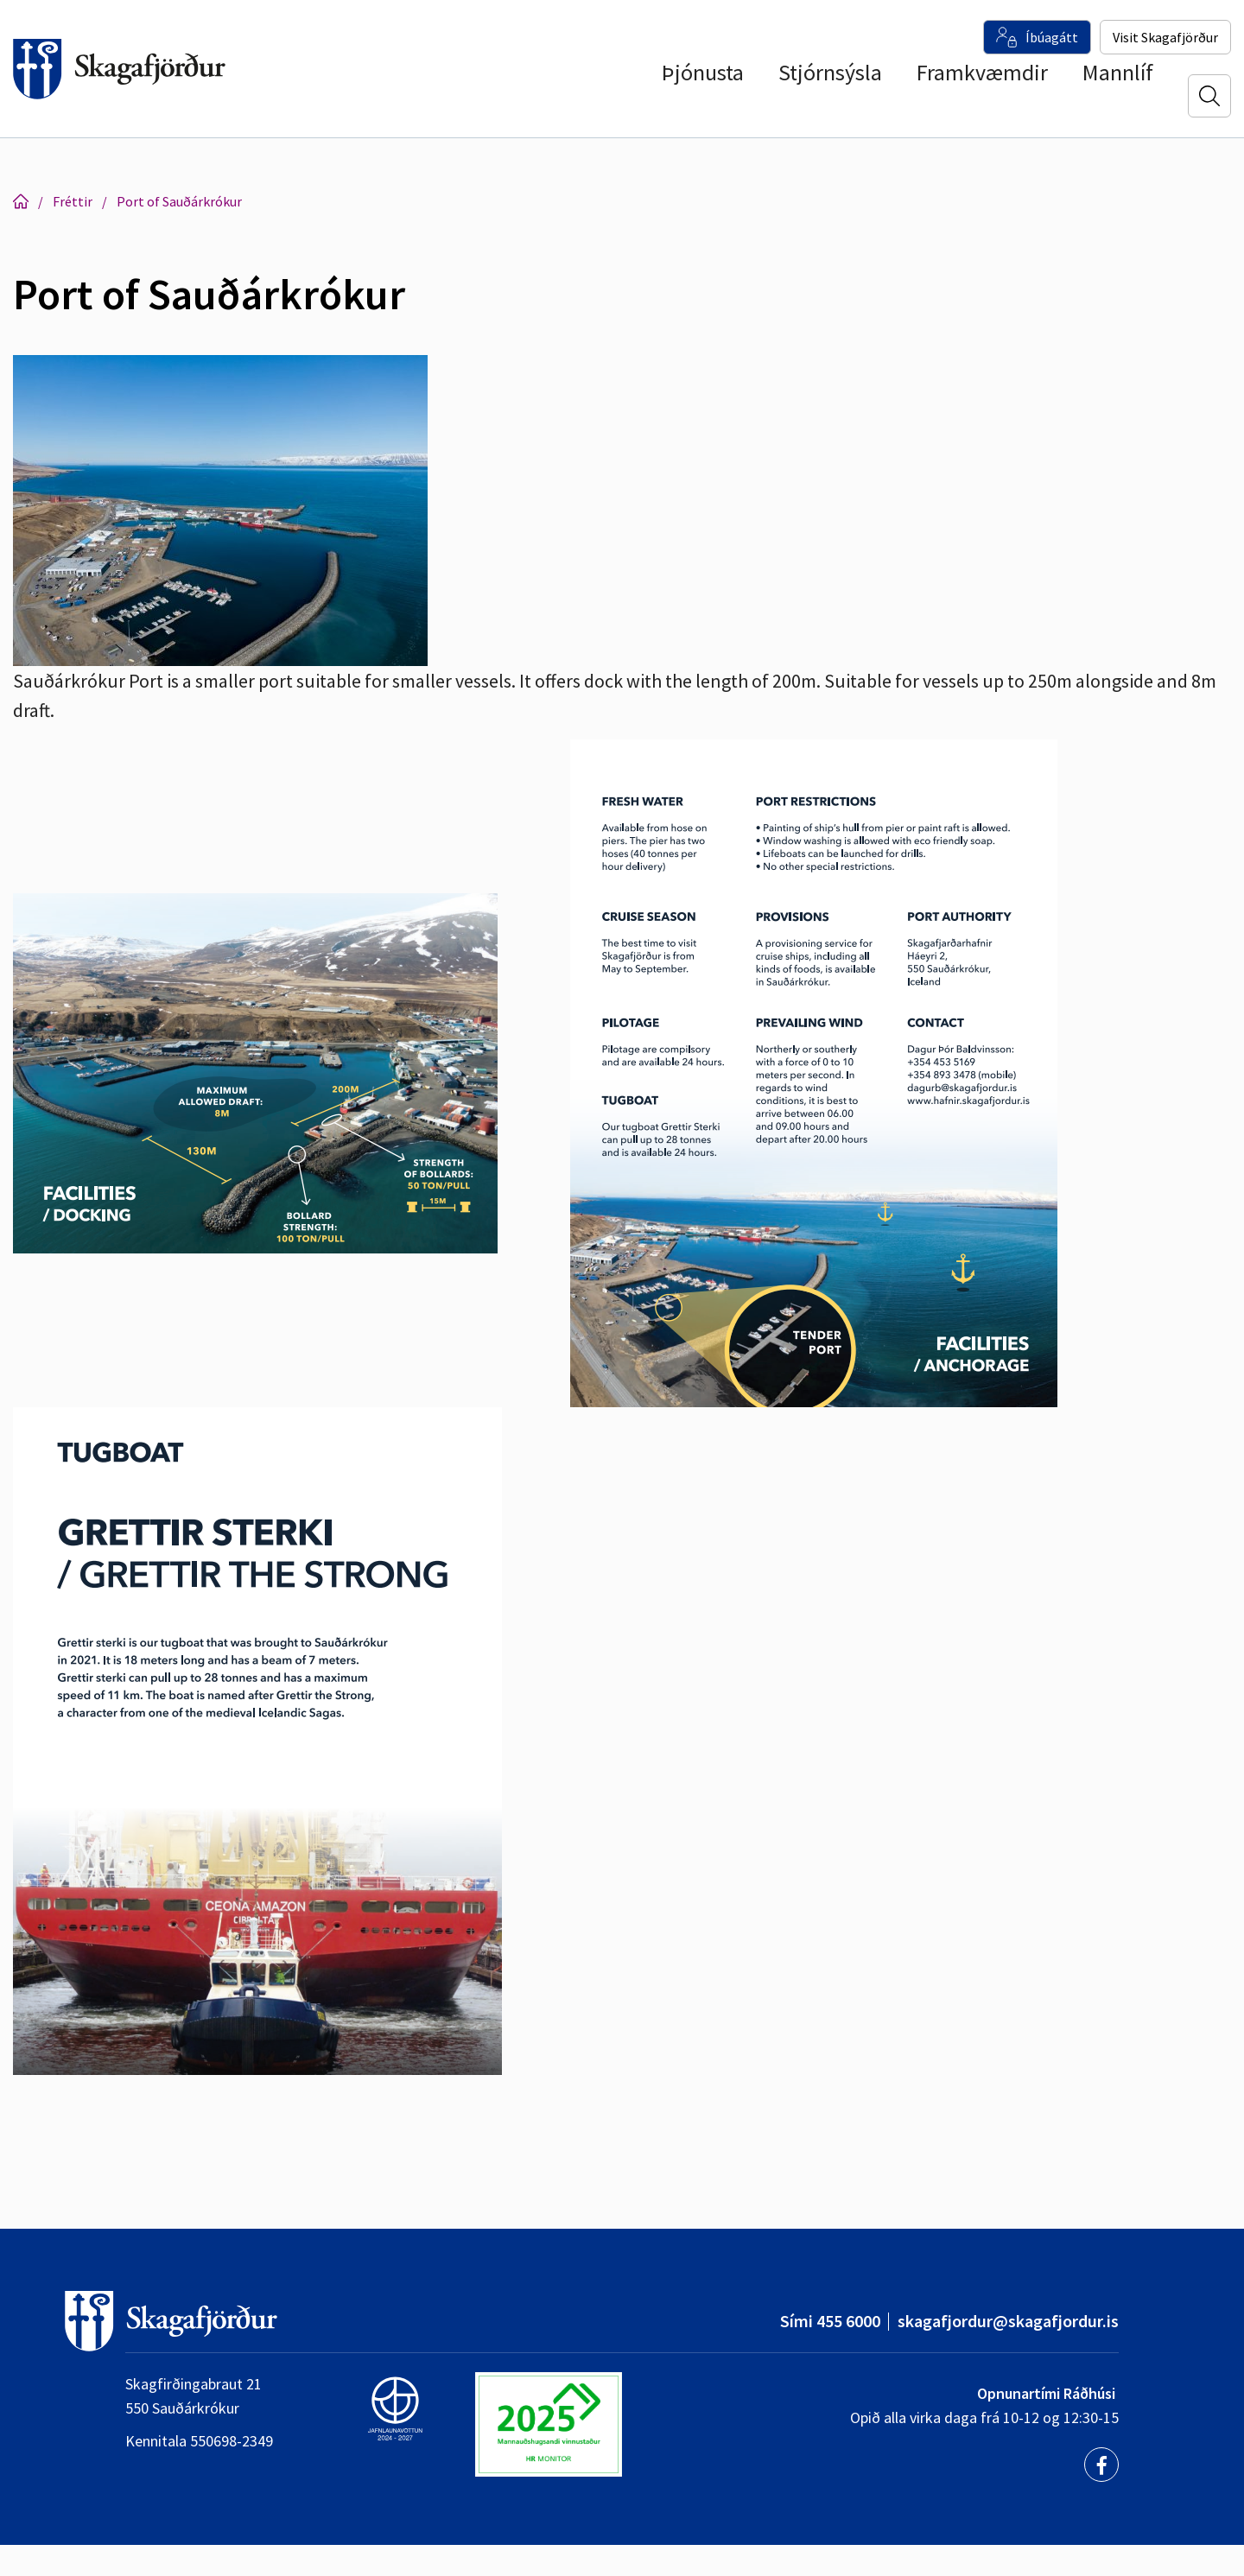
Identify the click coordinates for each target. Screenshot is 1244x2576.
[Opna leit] (1209, 95)
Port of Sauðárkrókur (179, 201)
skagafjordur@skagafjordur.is (1008, 2321)
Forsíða (21, 201)
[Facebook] (1101, 2464)
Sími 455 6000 (830, 2321)
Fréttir (72, 201)
